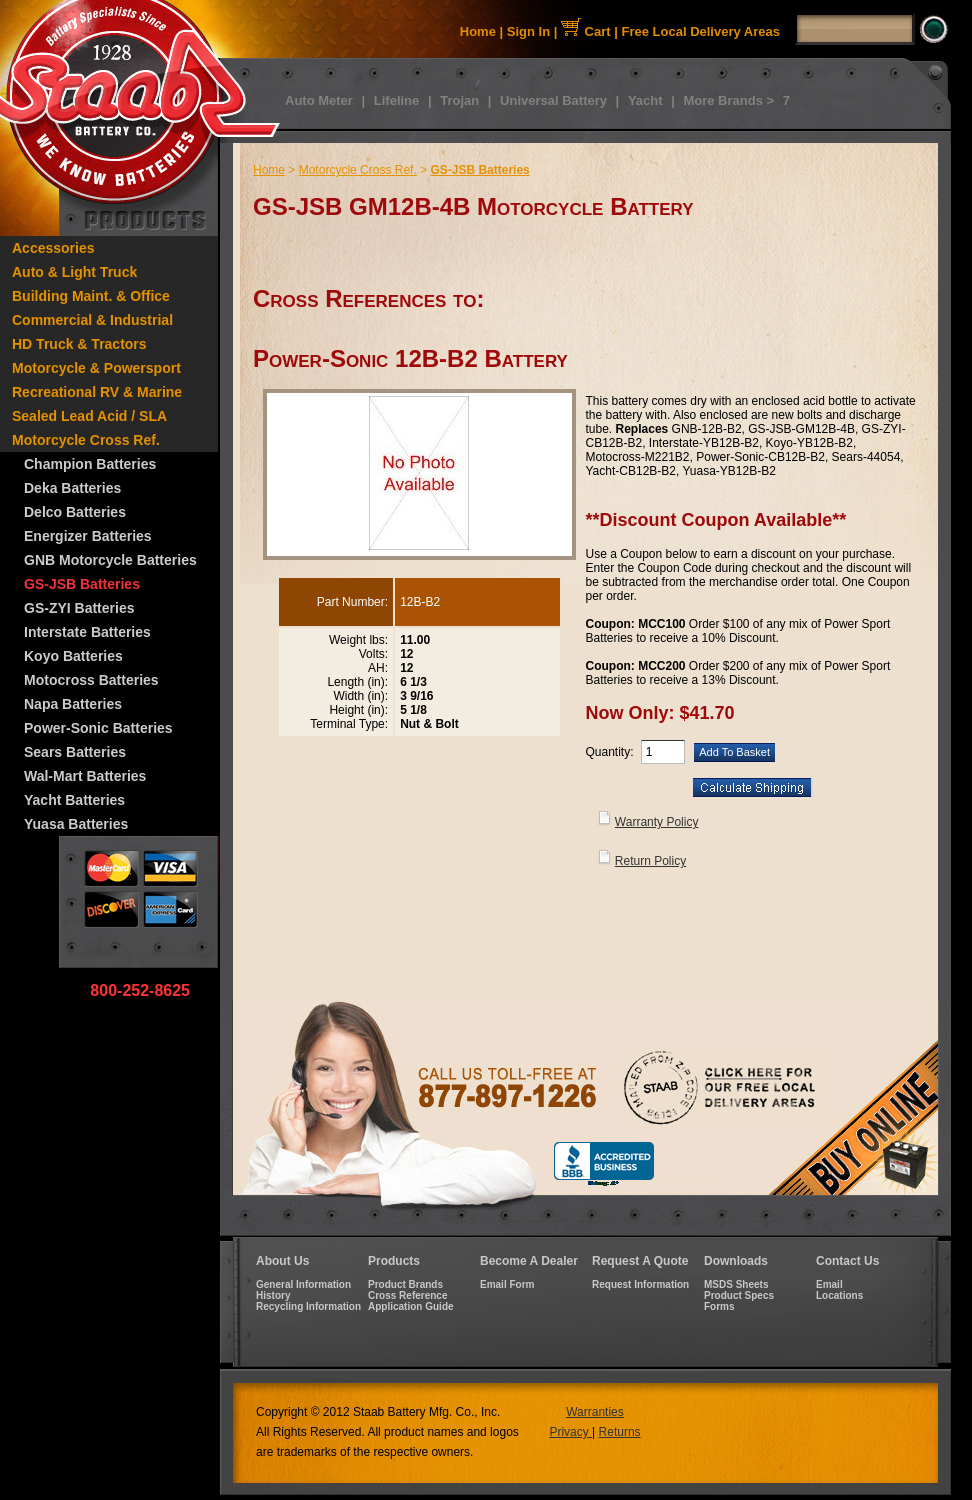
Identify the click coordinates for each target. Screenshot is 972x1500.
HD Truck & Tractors (79, 344)
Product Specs (739, 1295)
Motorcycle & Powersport (96, 368)
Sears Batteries (75, 752)
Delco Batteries (75, 512)
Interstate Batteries (87, 632)
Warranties (595, 1412)
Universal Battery (553, 100)
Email (829, 1284)
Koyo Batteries (73, 656)
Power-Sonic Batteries (98, 728)
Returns (620, 1432)
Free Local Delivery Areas (701, 31)
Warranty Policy (657, 822)
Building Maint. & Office (91, 296)
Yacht (645, 100)
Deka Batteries (72, 488)
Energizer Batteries (88, 536)
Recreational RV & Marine (97, 392)
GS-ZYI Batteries (79, 608)
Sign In (528, 31)
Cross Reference (407, 1295)
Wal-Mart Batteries (85, 776)
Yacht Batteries (74, 800)
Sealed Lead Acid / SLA (89, 416)
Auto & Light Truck (74, 272)
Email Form (507, 1284)
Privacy (570, 1432)
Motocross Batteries (91, 680)
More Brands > (728, 100)
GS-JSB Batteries (82, 584)
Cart (586, 31)
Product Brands (405, 1284)
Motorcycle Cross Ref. (86, 440)
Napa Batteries (73, 704)
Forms (719, 1306)
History (273, 1295)
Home (478, 31)
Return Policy (650, 861)
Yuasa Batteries (76, 824)
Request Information (640, 1284)
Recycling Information (308, 1306)
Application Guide (411, 1306)
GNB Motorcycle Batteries (110, 560)
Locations (839, 1295)
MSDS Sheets (736, 1284)
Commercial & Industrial (92, 320)
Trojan (459, 100)
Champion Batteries (90, 464)
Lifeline (397, 100)
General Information (303, 1284)
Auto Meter (319, 100)
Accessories (53, 248)
